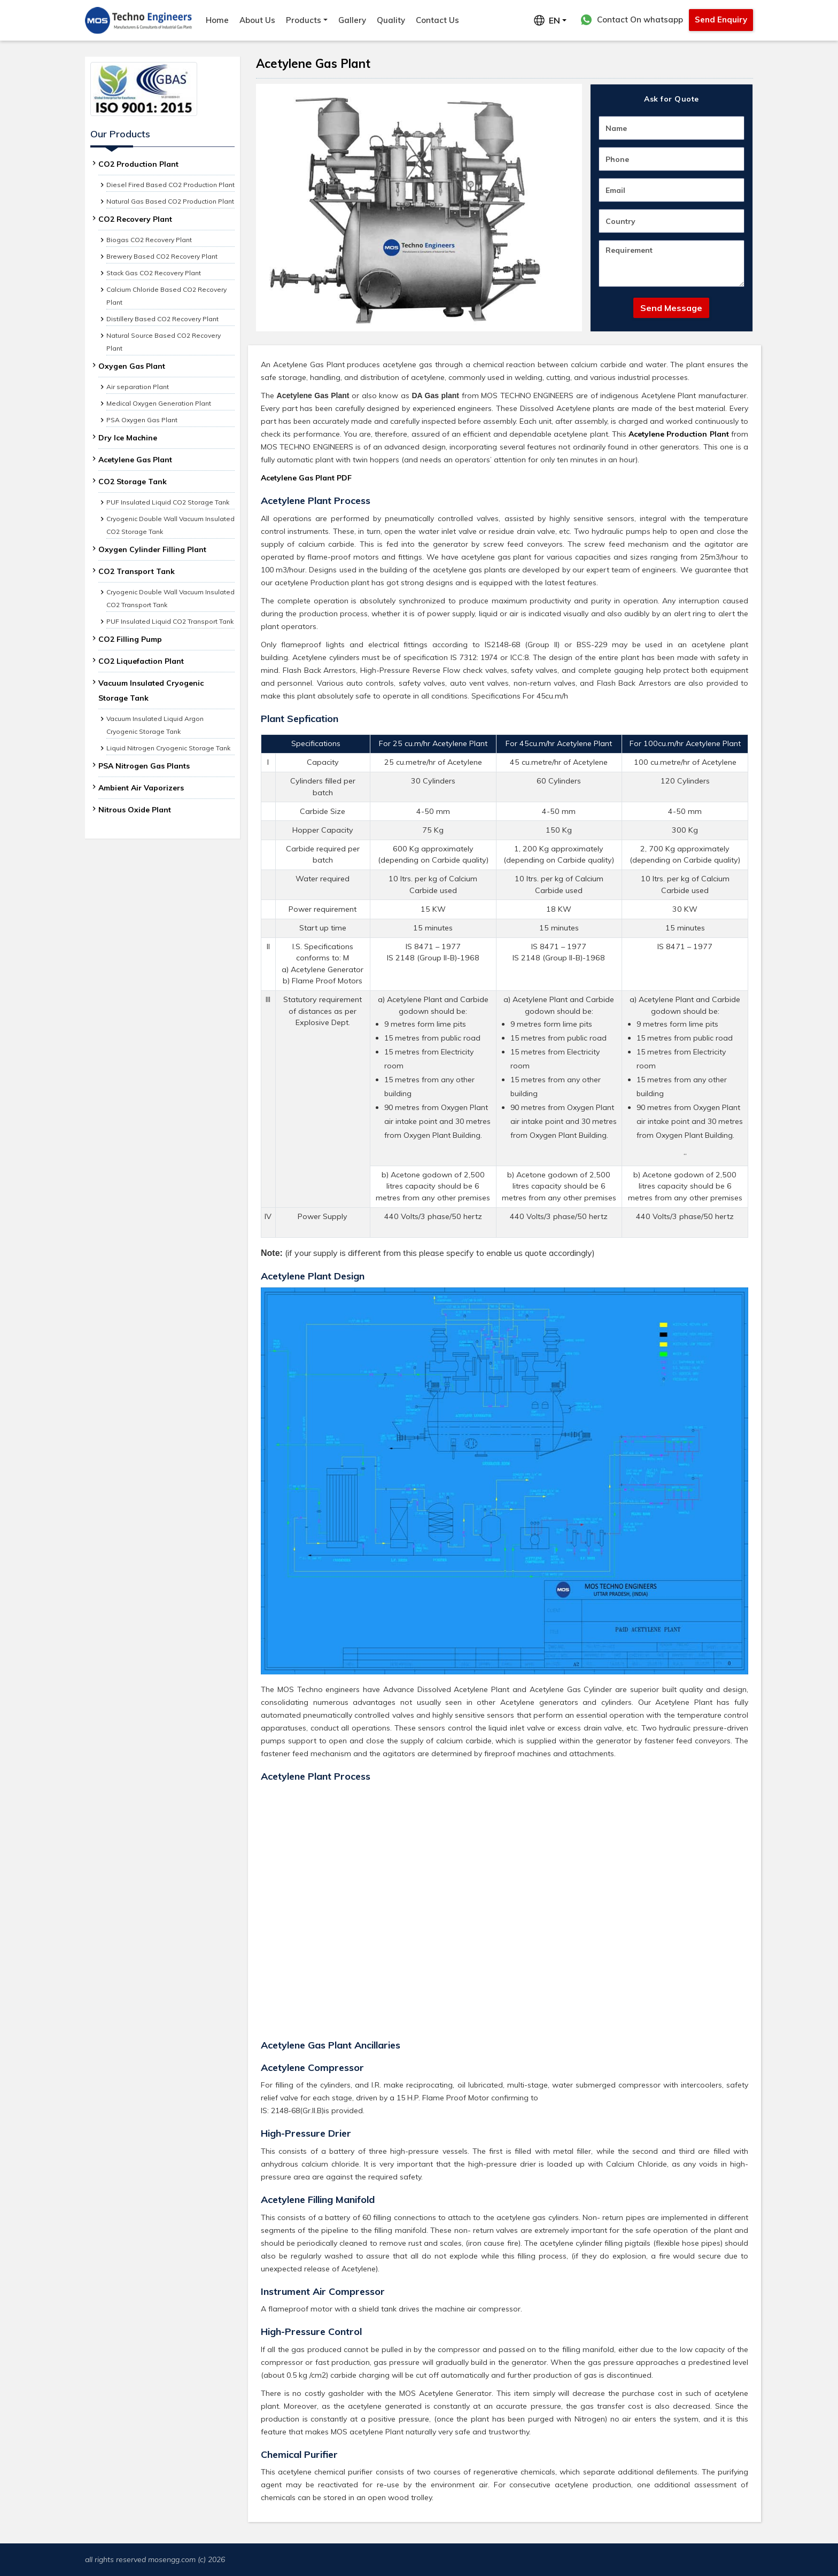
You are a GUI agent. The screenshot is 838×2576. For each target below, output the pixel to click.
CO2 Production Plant (138, 164)
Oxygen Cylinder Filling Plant (152, 549)
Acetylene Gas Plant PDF (306, 478)
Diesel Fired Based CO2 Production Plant (170, 185)
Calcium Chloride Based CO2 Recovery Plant (166, 295)
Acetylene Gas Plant (135, 459)
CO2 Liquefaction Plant (141, 661)
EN (547, 20)
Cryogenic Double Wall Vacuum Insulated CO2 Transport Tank (170, 598)
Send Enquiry (721, 19)
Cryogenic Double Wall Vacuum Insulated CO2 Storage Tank (170, 525)
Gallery (352, 20)
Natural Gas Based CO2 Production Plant (170, 201)
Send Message (671, 307)
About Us (257, 20)
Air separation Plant (137, 387)
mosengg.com (172, 2559)
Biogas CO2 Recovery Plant (149, 240)
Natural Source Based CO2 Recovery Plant (163, 341)
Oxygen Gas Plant (131, 366)
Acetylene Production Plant (679, 434)
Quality (391, 20)
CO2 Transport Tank (136, 571)
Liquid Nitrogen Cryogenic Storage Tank (168, 748)
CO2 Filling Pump (130, 639)
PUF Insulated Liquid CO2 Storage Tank (167, 502)
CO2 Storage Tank (132, 481)
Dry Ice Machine (127, 438)
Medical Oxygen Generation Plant (158, 403)
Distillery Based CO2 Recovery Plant (162, 319)
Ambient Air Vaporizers (141, 788)
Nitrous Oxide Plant (134, 809)
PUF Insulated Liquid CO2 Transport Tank (170, 621)
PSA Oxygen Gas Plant (141, 420)
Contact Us (437, 20)
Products (303, 20)
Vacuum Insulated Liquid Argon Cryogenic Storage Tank (155, 725)
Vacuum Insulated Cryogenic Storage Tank (151, 690)
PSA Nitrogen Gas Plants (144, 766)
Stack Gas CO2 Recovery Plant (153, 273)
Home (217, 20)
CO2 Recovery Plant (135, 219)
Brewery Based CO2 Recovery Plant (162, 256)
